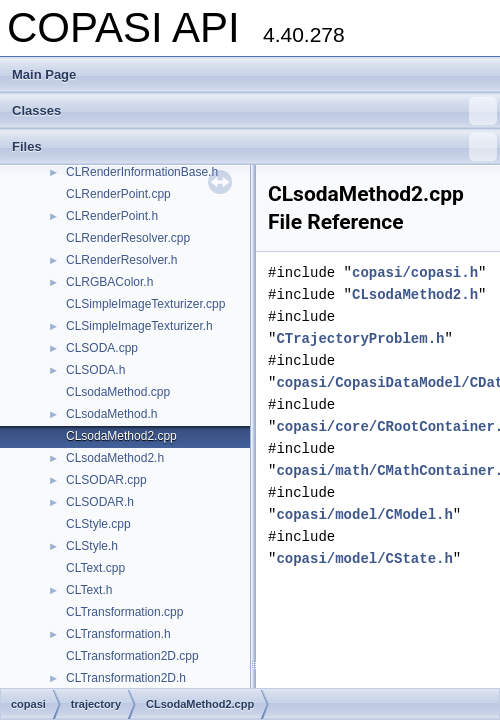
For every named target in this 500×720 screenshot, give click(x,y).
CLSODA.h (95, 370)
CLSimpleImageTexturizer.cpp (145, 304)
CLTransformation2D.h (126, 678)
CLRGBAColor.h (109, 282)
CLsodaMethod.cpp (118, 392)
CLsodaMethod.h (111, 414)
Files (254, 147)
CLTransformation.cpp (124, 612)
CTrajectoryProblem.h (360, 338)
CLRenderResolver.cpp (128, 238)
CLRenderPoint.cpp (118, 194)
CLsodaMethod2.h (115, 458)
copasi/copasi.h (415, 272)
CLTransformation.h (118, 634)
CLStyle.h (92, 546)
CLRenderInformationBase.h (142, 172)
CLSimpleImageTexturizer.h (139, 326)
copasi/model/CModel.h (364, 514)
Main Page (44, 74)
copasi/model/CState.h (364, 558)
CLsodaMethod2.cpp (121, 436)
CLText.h (89, 590)
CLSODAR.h (100, 502)
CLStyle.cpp (98, 524)
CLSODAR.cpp (106, 480)
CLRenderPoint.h (112, 216)
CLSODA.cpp (102, 348)
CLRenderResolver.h (121, 260)
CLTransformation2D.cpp (132, 656)
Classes (254, 111)
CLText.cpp (95, 568)
